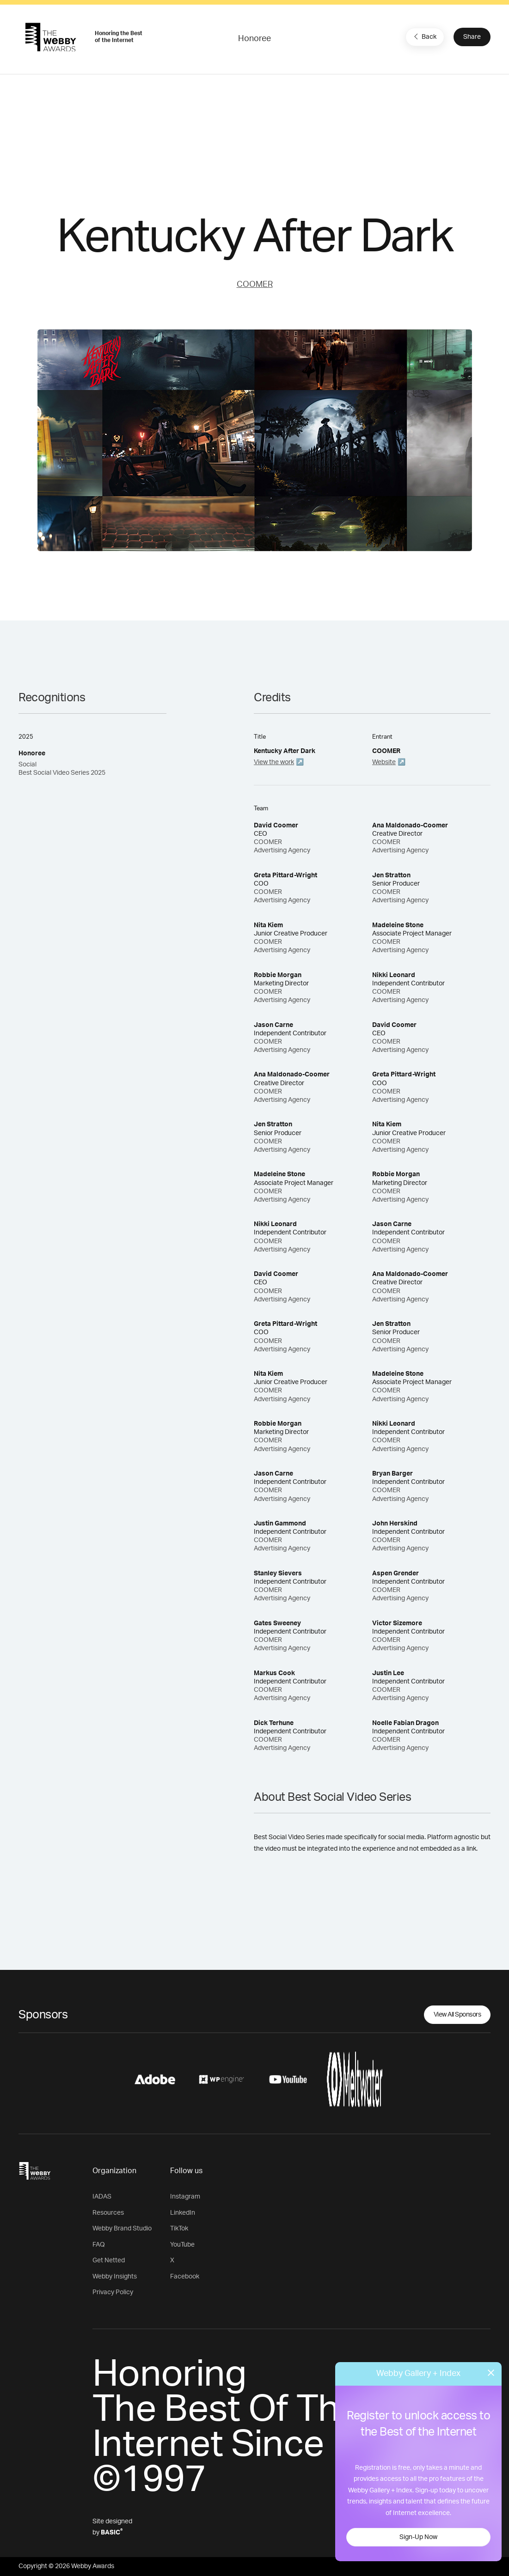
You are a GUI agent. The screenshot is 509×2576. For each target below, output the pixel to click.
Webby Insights (114, 2276)
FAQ (98, 2245)
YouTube (182, 2245)
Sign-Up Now (418, 2537)
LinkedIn (182, 2213)
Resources (108, 2213)
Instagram (185, 2196)
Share (472, 37)
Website (384, 762)
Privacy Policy (112, 2292)
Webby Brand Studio (122, 2228)
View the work (274, 762)
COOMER (255, 284)
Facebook (184, 2276)
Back (423, 36)
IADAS (101, 2196)
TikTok (179, 2228)
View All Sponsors (457, 2014)
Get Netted (108, 2260)
